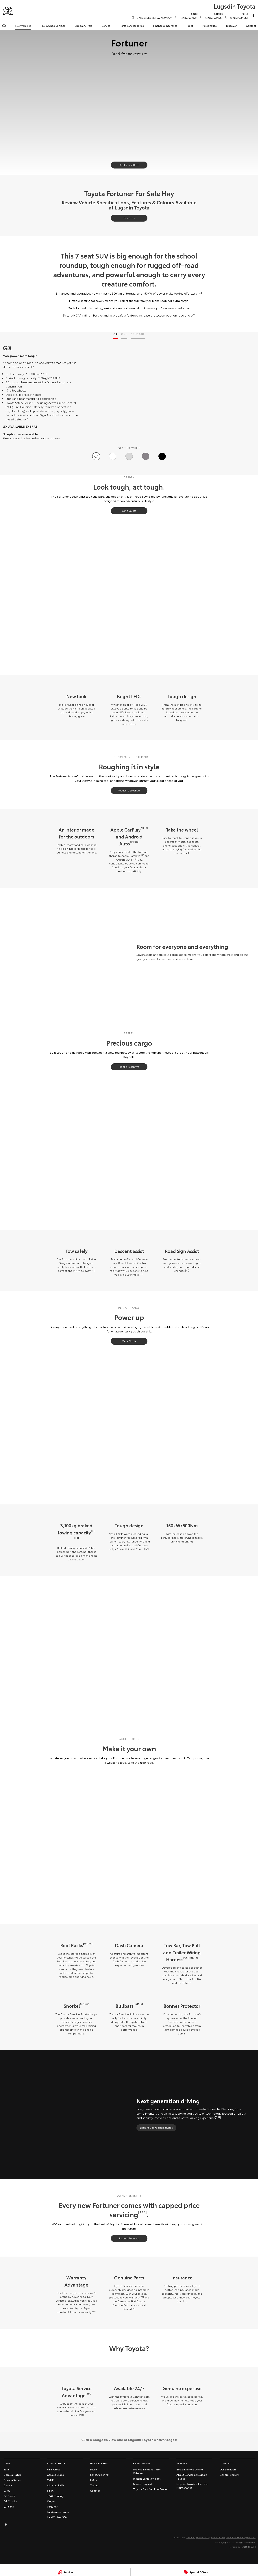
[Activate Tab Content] (96, 457)
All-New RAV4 (56, 2485)
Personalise (209, 25)
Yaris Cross (53, 2469)
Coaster (95, 2490)
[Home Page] (8, 11)
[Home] (4, 26)
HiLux (93, 2469)
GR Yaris (9, 2506)
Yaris (7, 2469)
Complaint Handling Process (241, 2537)
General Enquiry (229, 2474)
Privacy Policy (203, 2537)
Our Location (228, 2469)
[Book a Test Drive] (129, 165)
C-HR (50, 2480)
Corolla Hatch (12, 2474)
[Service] (65, 2572)
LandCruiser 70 (99, 2474)
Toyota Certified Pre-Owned (150, 2489)
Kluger (51, 2501)
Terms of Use (218, 2537)
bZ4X (50, 2490)
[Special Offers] (196, 2572)
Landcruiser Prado (58, 2512)
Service (106, 25)
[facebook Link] (253, 16)
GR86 (7, 2490)
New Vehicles (23, 25)
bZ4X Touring (55, 2496)
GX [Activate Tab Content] (115, 334)
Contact (251, 25)
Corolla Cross (55, 2474)
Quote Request (142, 2484)
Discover (231, 25)
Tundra (94, 2485)
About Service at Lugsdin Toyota (191, 2476)
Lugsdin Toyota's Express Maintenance (192, 2485)
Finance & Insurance (165, 25)
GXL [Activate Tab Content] (124, 334)
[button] (129, 102)
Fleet (190, 25)
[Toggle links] (242, 2547)
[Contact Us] (154, 18)
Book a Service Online (189, 2469)
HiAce (93, 2480)
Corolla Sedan (12, 2480)
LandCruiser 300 (57, 2517)
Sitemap (190, 2537)
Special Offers (83, 25)
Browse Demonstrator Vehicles (147, 2471)
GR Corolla (10, 2501)
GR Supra (9, 2496)
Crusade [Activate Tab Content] (138, 334)
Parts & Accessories (132, 25)
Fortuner (52, 2506)
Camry (8, 2485)
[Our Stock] (129, 218)
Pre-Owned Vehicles (53, 25)
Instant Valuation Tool (146, 2478)
